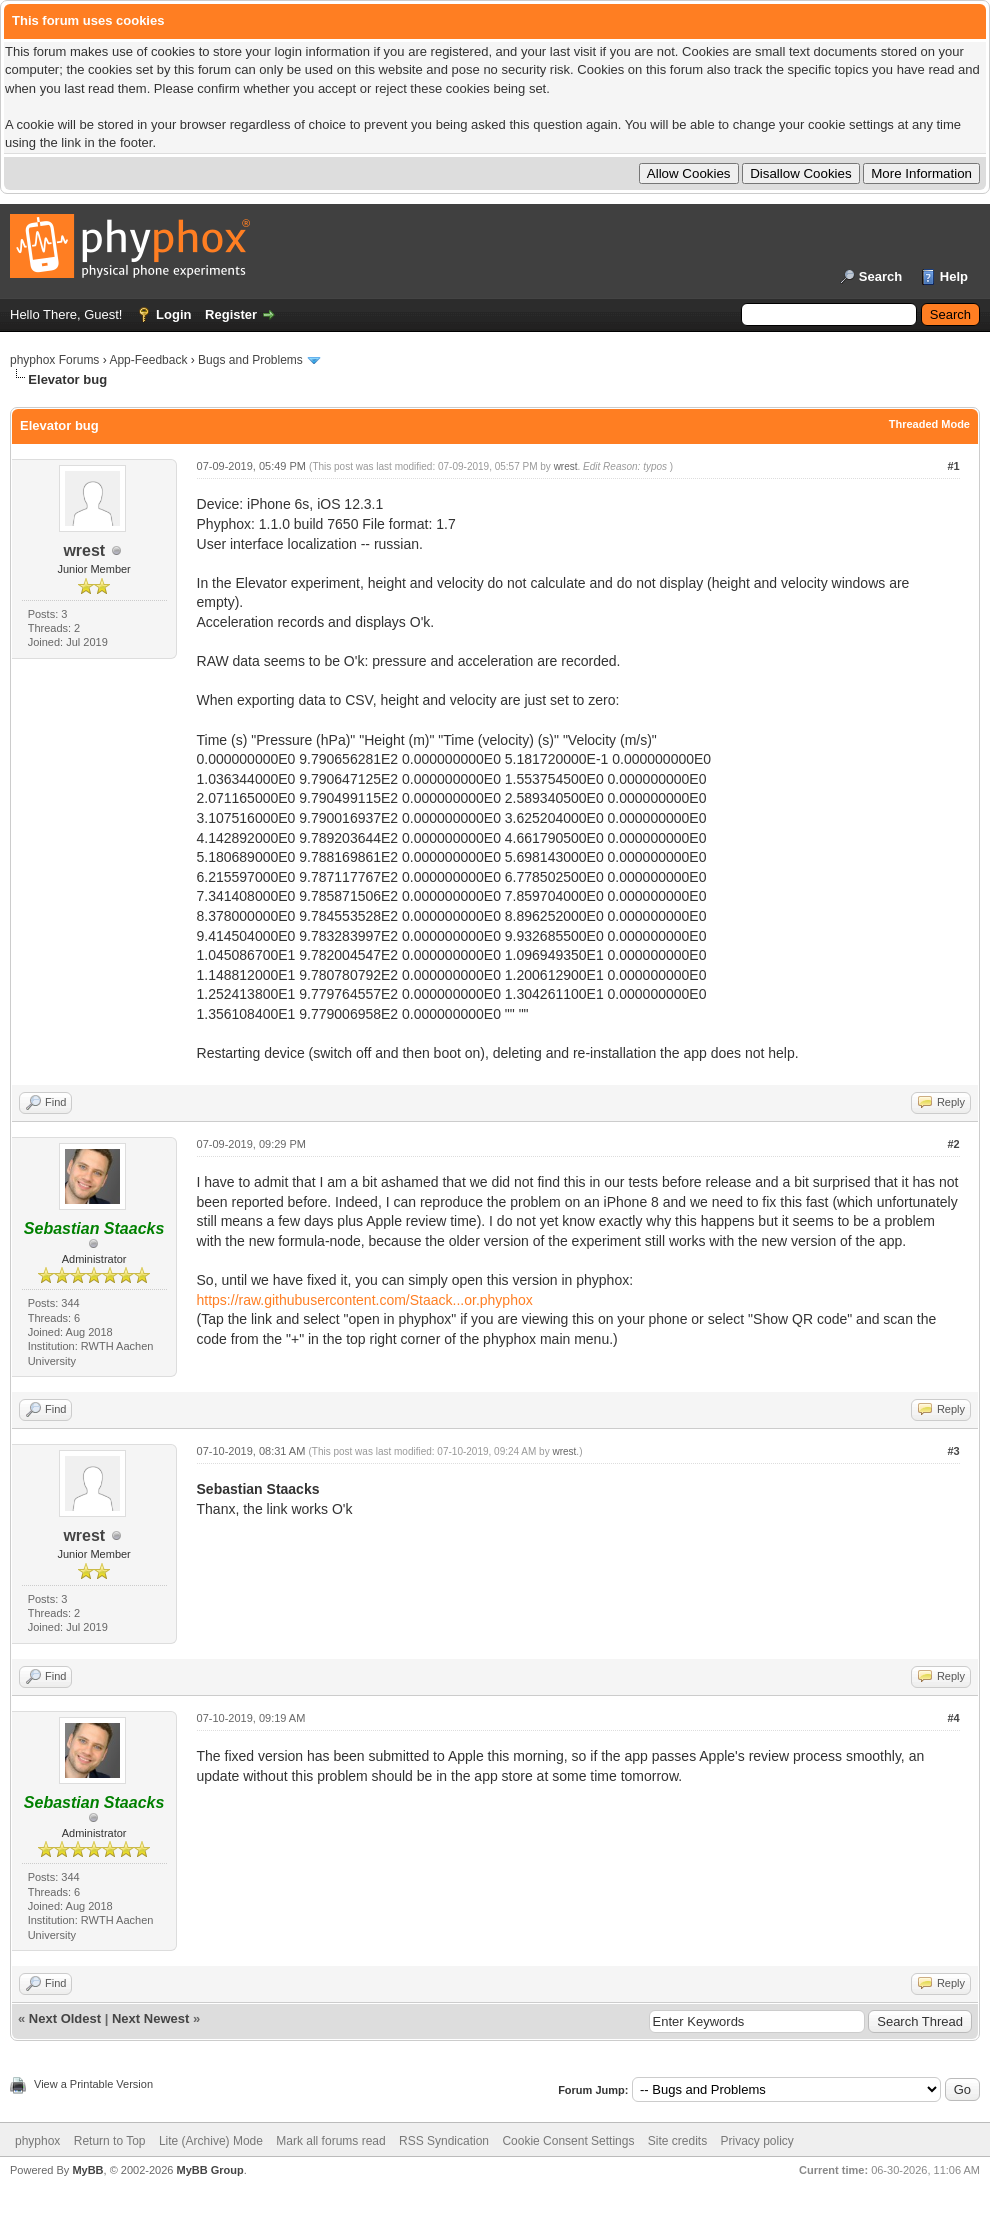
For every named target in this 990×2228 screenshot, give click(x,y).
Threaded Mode (929, 424)
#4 (953, 1718)
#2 (953, 1144)
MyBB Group (209, 2170)
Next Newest (150, 2018)
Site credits (677, 2141)
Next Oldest (65, 2018)
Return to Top (110, 2141)
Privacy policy (757, 2141)
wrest (84, 550)
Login (173, 314)
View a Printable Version (93, 2084)
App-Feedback (148, 360)
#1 (953, 466)
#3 (953, 1451)
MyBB (87, 2170)
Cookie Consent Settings (568, 2141)
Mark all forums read (330, 2141)
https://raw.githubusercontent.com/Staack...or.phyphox (365, 1300)
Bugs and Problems (250, 360)
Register (231, 314)
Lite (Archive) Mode (211, 2141)
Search (880, 276)
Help (954, 276)
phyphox (37, 2141)
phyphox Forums (54, 360)
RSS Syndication (444, 2141)
